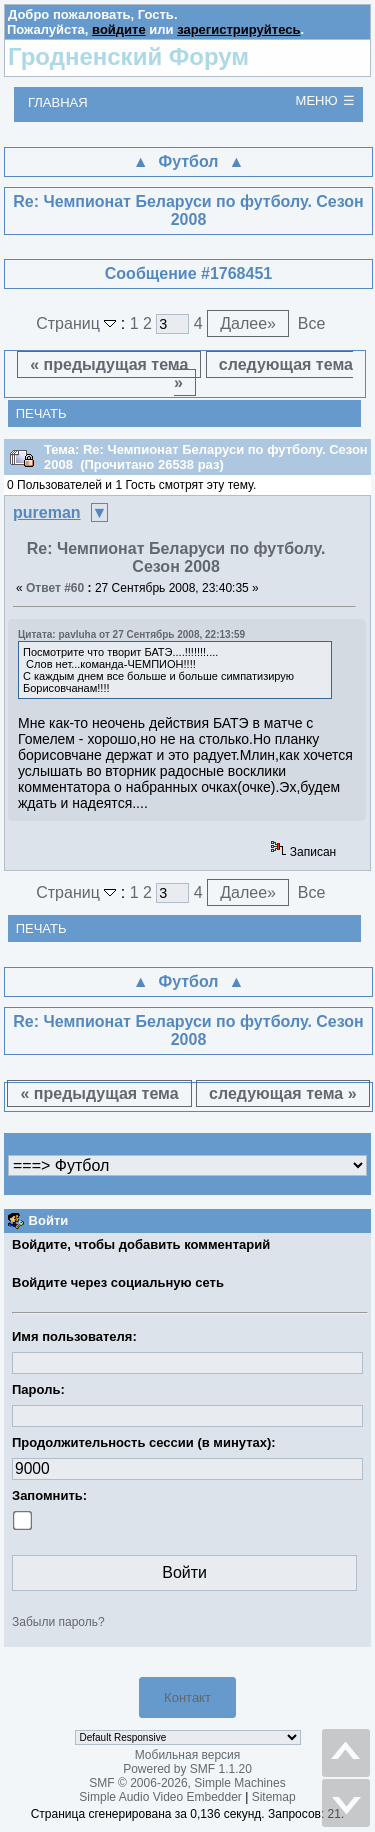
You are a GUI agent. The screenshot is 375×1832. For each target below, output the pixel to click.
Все (312, 323)
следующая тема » (263, 373)
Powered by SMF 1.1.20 (187, 1769)
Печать (41, 413)
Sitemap (274, 1797)
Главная (58, 102)
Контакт (187, 1697)
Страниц (78, 323)
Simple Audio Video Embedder (160, 1797)
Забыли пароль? (58, 1622)
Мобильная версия (188, 1755)
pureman (47, 512)
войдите (119, 29)
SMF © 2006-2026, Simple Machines (187, 1783)
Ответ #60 (55, 588)
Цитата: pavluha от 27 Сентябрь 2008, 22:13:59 (131, 634)
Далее (248, 323)
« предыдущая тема (109, 364)
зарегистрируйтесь (238, 29)
